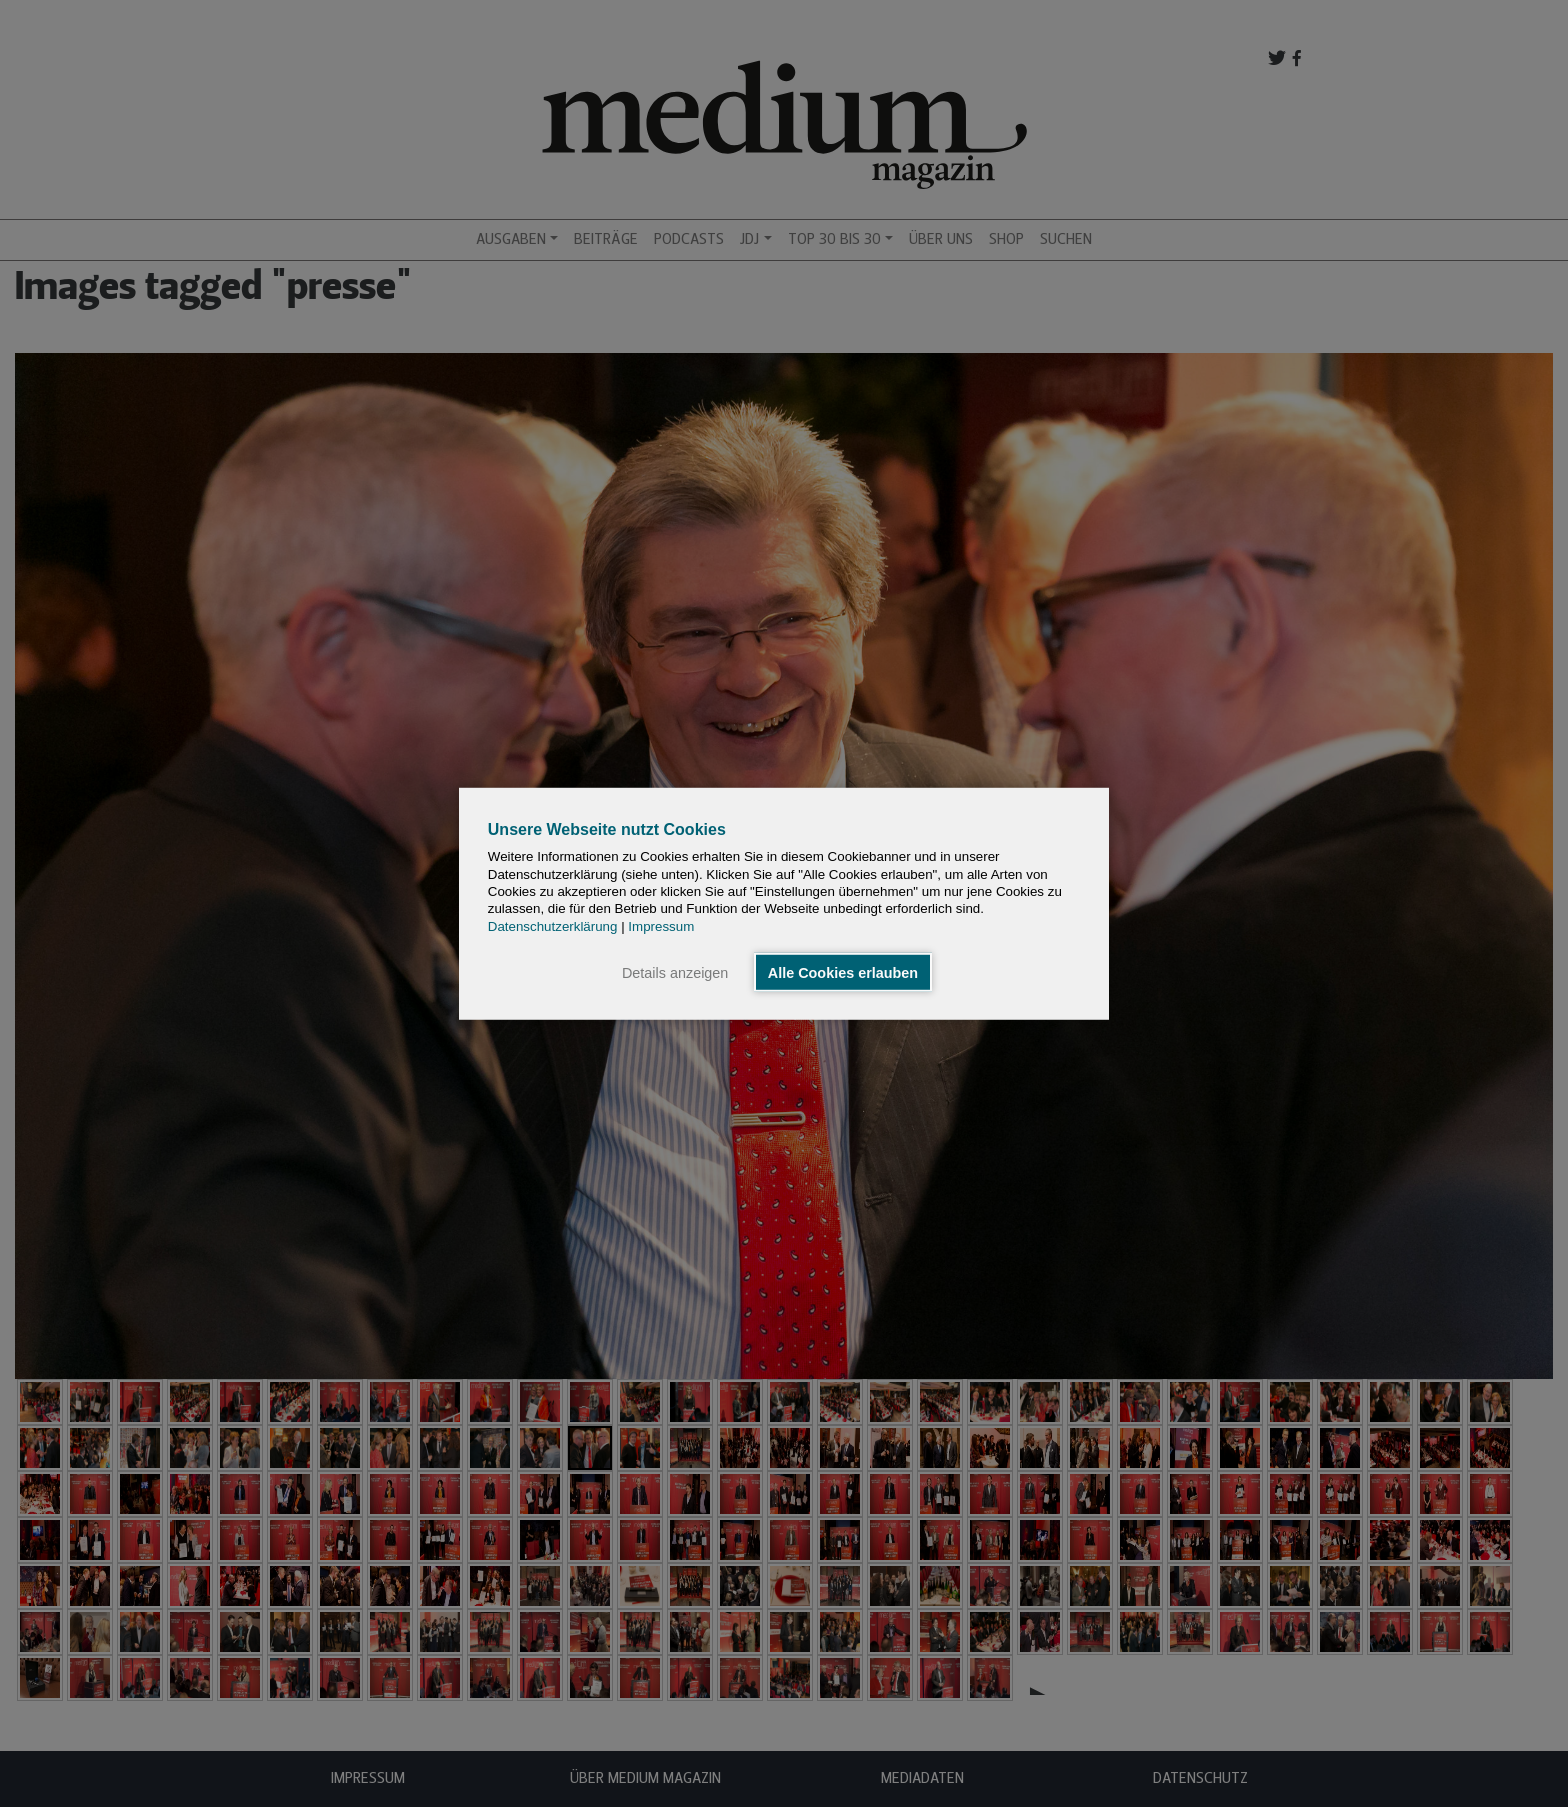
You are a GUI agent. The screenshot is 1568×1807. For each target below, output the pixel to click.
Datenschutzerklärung (553, 925)
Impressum (661, 925)
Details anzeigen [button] (675, 972)
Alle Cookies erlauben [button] (843, 972)
